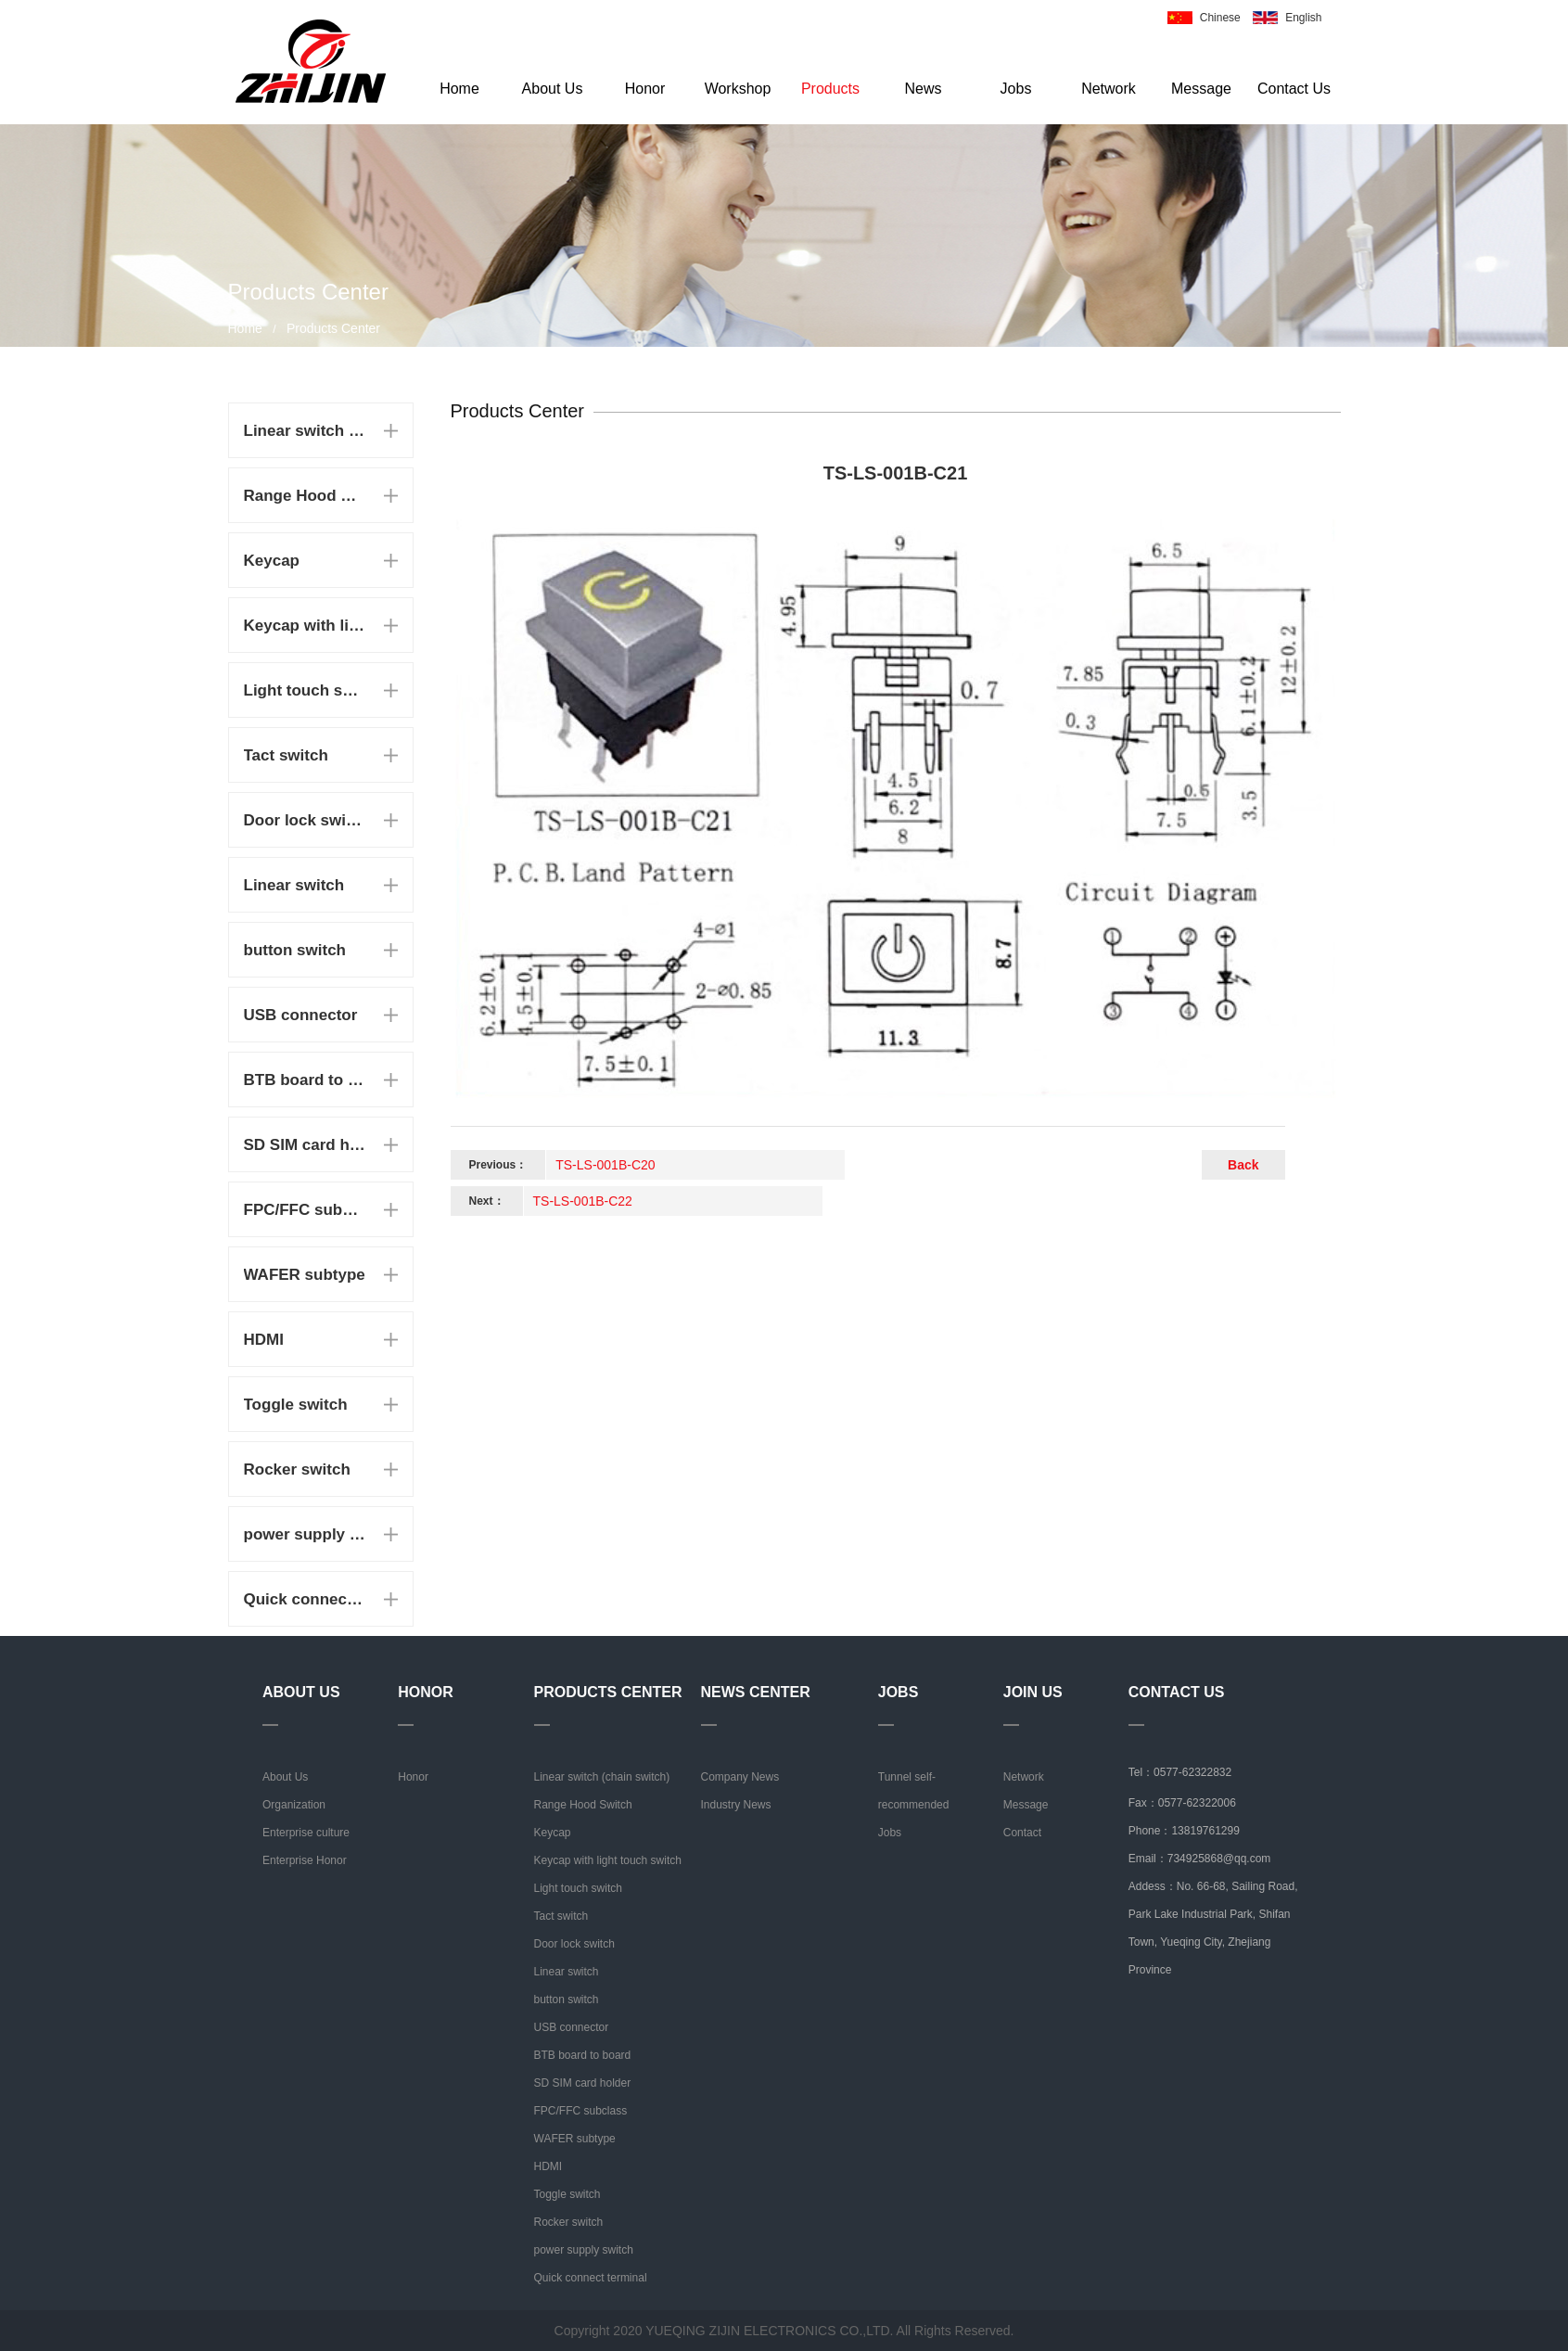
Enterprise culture (306, 1832)
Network (1108, 88)
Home (459, 88)
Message (1201, 88)
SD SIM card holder (305, 1145)
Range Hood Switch (305, 496)
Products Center (333, 328)
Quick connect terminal (305, 1599)
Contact (1022, 1832)
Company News (740, 1776)
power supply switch (305, 1534)
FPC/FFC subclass (305, 1210)
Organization (293, 1804)
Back (1243, 1164)
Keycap (272, 560)
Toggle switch (296, 1404)
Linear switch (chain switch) (305, 431)
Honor (645, 88)
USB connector (301, 1015)
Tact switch (286, 755)
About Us (552, 88)
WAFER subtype (304, 1275)
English (1303, 17)
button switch (295, 950)
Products (830, 88)
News (922, 88)
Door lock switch (305, 820)
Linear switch (294, 885)
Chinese (1220, 17)
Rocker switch (297, 1469)
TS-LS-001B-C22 (582, 1201)
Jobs (1016, 88)
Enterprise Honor (304, 1860)
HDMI (264, 1339)
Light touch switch (305, 690)
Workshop (738, 88)
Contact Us (1294, 88)
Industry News (736, 1804)
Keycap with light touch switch (305, 625)
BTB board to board (305, 1080)
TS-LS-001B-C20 (605, 1164)
